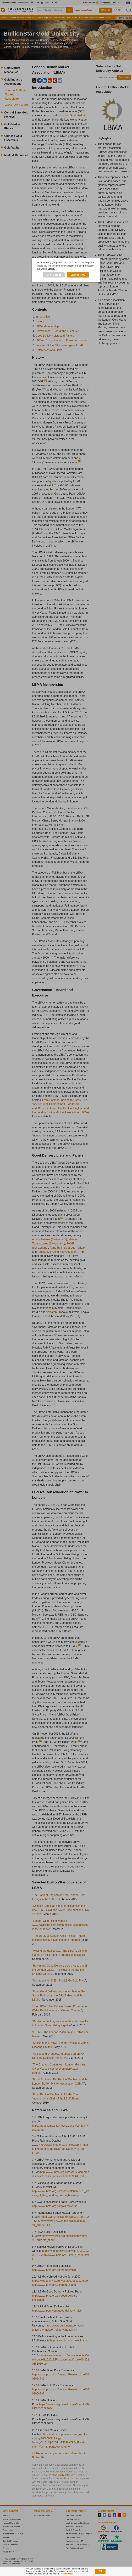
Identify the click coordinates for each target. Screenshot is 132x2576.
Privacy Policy (66, 2574)
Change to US (78, 275)
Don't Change (54, 275)
